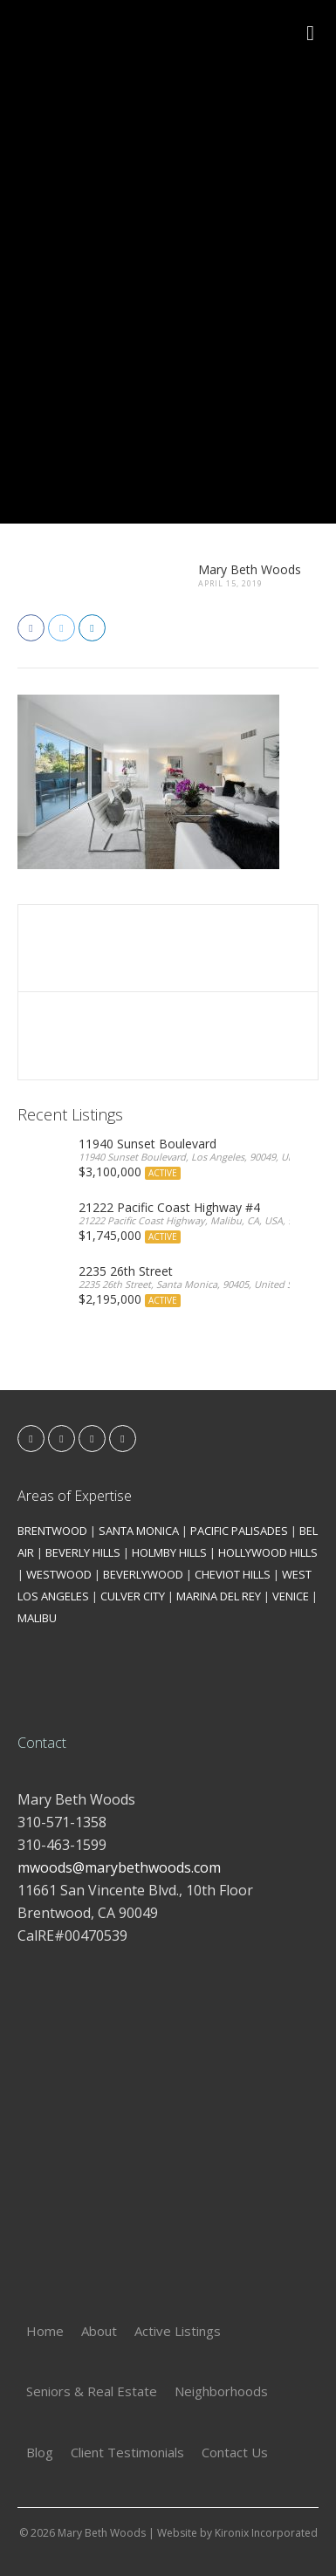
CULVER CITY (132, 1596)
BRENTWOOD (52, 1530)
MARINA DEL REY (218, 1596)
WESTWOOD (59, 1574)
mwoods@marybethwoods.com (119, 1867)
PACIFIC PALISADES (239, 1530)
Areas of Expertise (74, 1495)
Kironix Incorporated (266, 2532)
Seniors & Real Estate (91, 2391)
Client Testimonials (127, 2452)
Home (45, 2331)
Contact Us (235, 2452)
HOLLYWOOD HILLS (268, 1552)
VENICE (290, 1596)
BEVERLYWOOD (143, 1574)
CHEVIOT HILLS (233, 1574)
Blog (39, 2452)
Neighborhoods (221, 2391)
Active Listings (177, 2331)
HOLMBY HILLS (169, 1552)
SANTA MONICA (139, 1530)
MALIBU (37, 1618)
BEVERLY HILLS (82, 1552)
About (99, 2331)
